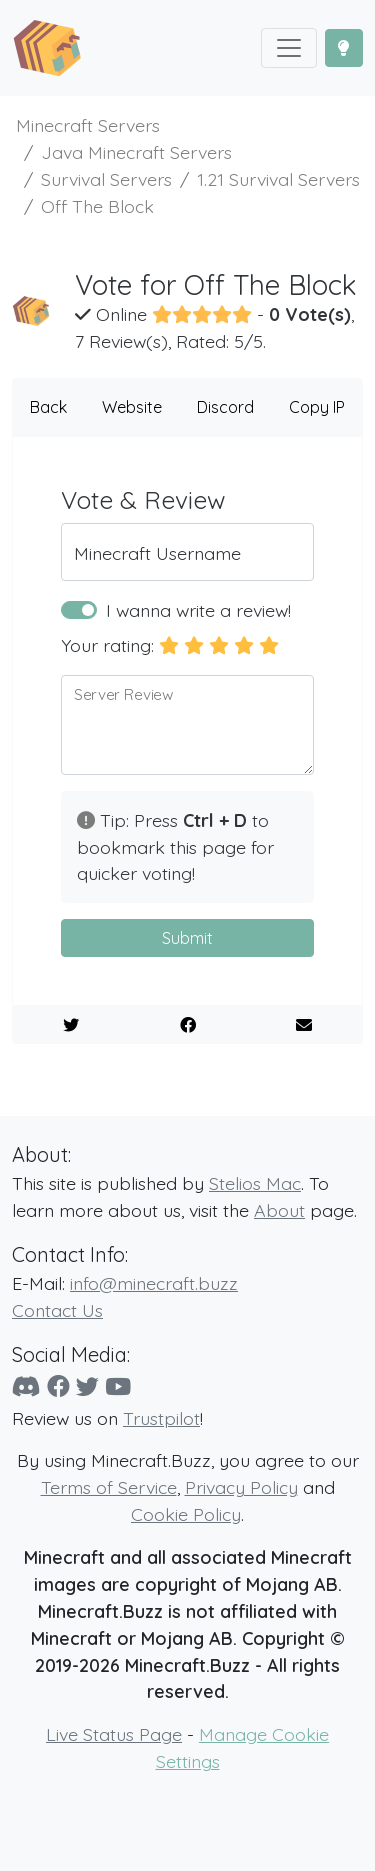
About (279, 1210)
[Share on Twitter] (71, 1025)
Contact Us (57, 1310)
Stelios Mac (255, 1183)
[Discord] (26, 1386)
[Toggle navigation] (289, 48)
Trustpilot (161, 1418)
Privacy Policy (241, 1487)
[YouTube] (118, 1386)
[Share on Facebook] (188, 1025)
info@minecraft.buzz (154, 1283)
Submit (187, 938)
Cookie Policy (186, 1514)
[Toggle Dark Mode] (344, 48)
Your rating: (107, 645)
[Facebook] (58, 1386)
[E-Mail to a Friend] (304, 1025)
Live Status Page (114, 1734)
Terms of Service (109, 1487)
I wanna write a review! (198, 610)
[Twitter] (87, 1386)
